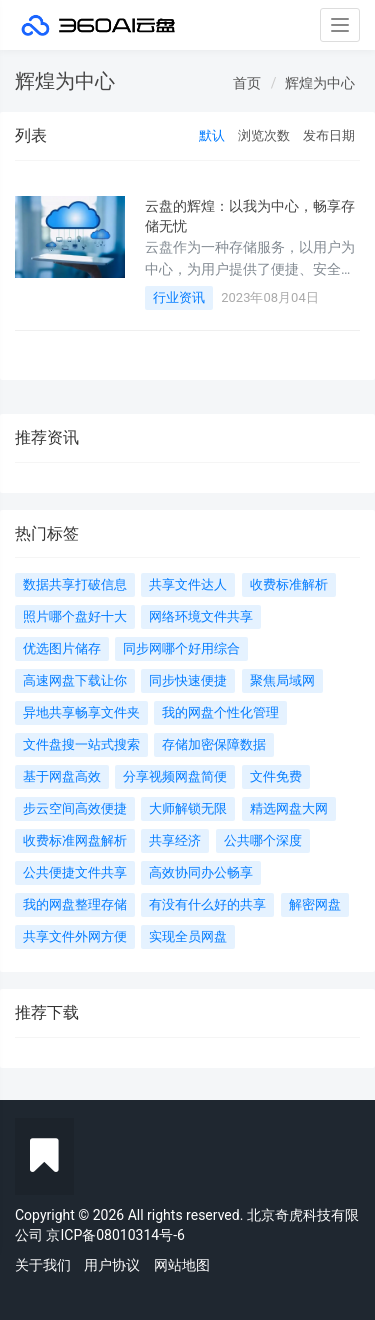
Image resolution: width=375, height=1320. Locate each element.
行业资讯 (179, 297)
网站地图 (182, 1265)
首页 (247, 83)
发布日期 (329, 135)
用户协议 (112, 1265)
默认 (212, 135)
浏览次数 (264, 135)
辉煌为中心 (320, 83)
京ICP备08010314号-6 (115, 1235)
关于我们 (43, 1265)
